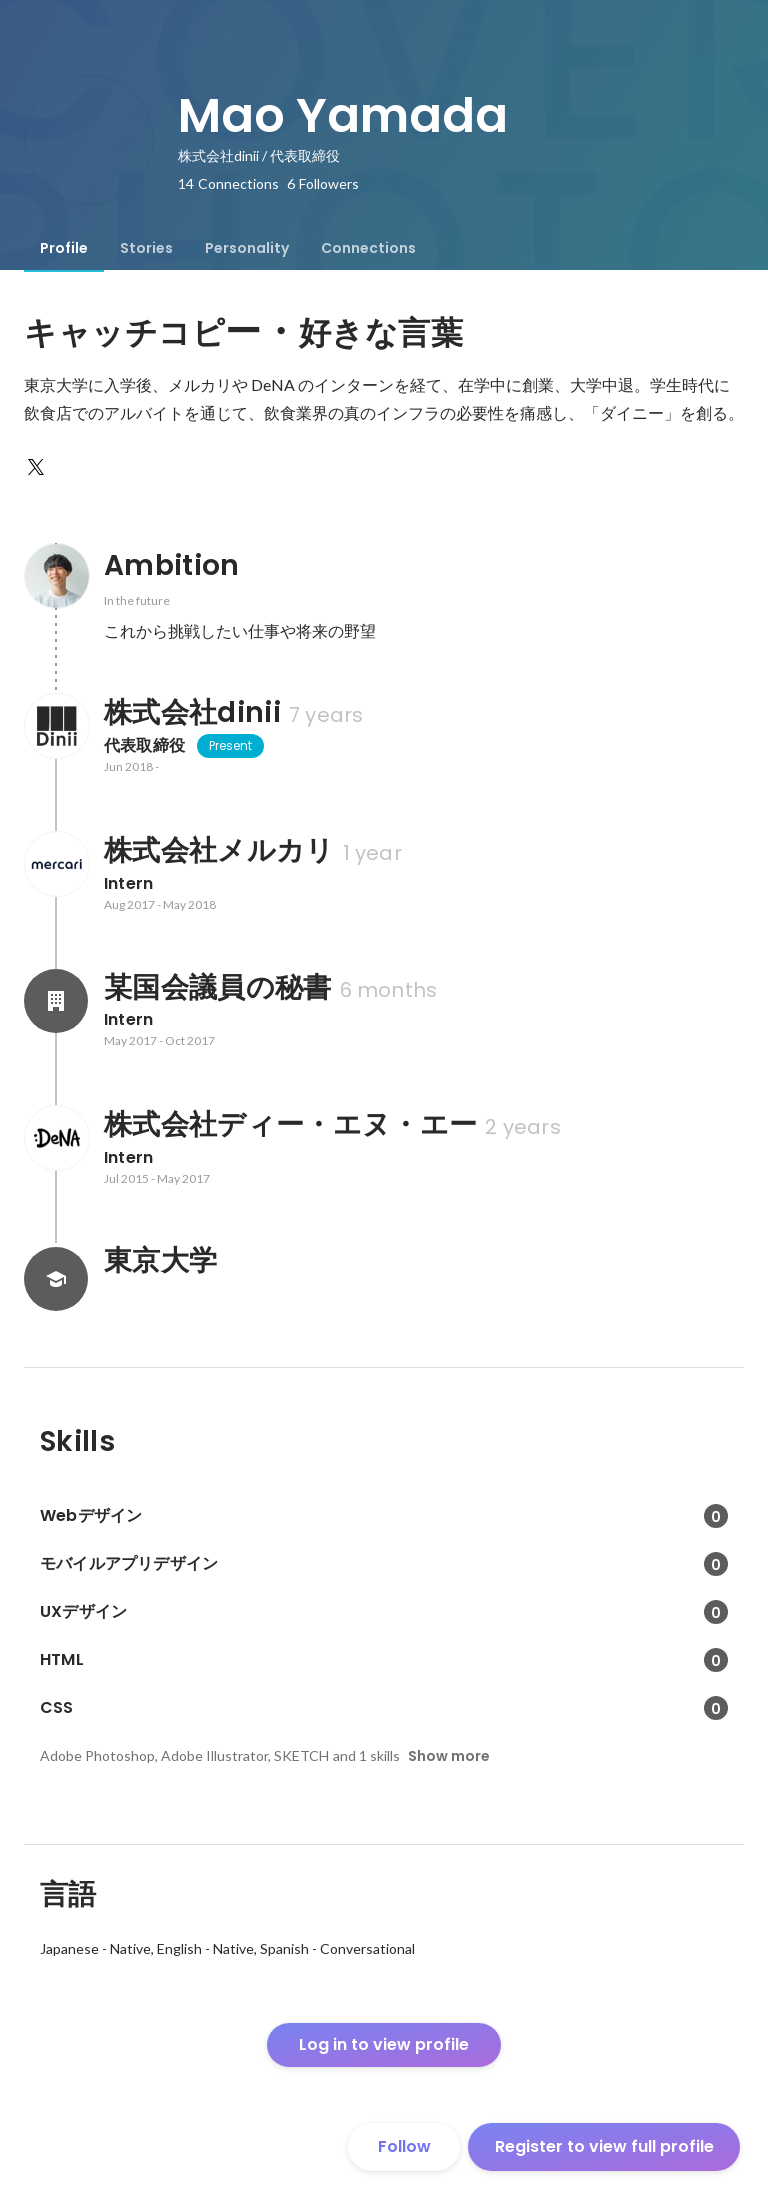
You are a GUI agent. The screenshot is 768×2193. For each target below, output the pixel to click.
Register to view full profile (604, 2146)
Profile (64, 248)
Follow (404, 2146)
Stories (146, 248)
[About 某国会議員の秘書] (56, 1001)
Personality (247, 248)
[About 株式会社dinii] (56, 726)
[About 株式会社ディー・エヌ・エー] (56, 1138)
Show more (449, 1756)
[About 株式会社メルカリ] (56, 864)
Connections (368, 248)
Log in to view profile (384, 2044)
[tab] (64, 248)
